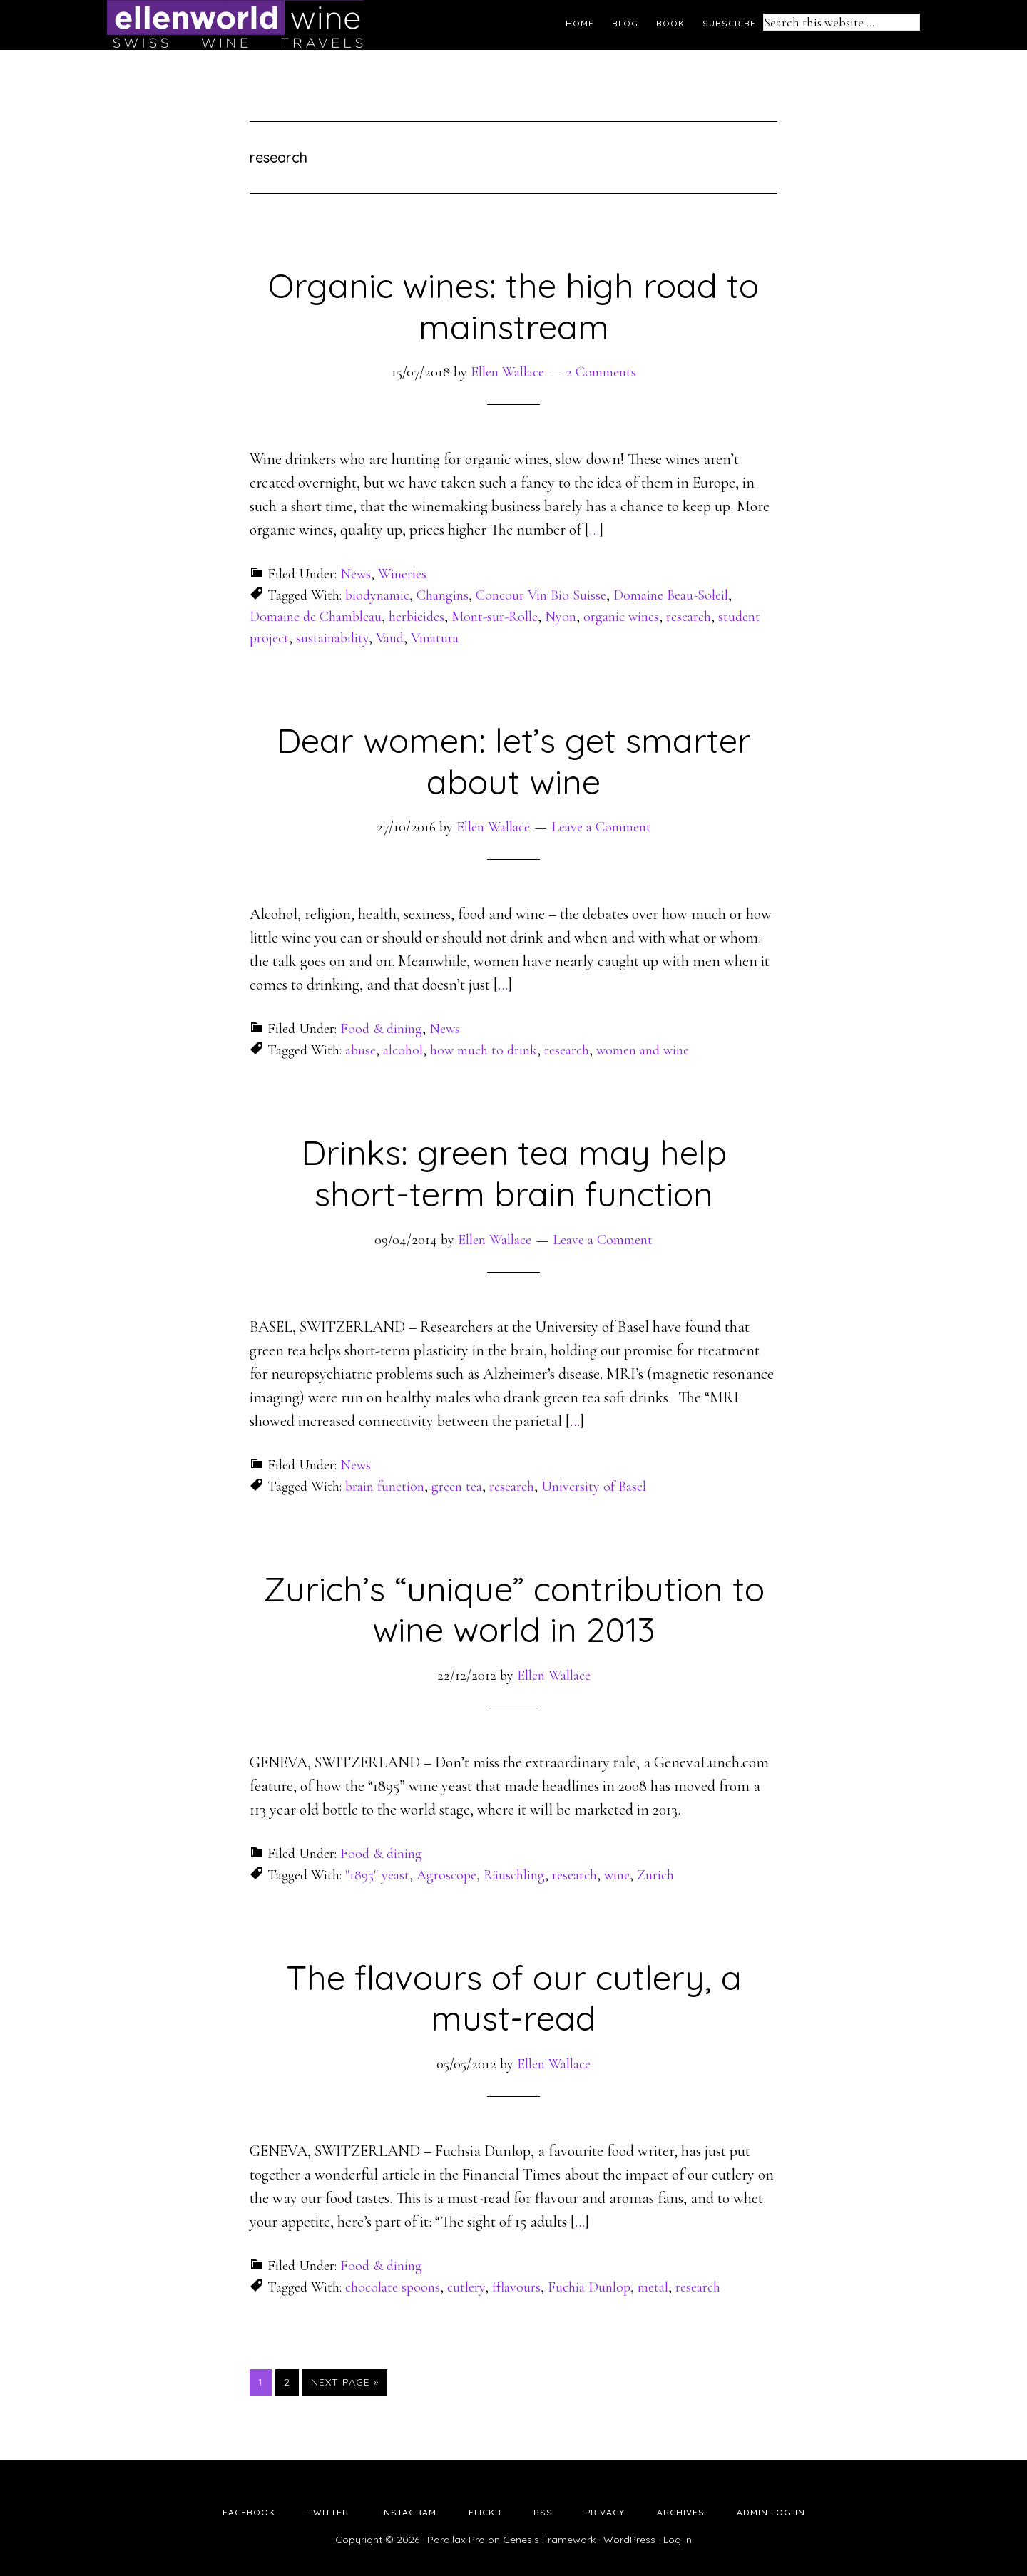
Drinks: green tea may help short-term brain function (514, 1173)
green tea (456, 1486)
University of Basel (593, 1486)
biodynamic (377, 595)
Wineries (402, 574)
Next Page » (345, 2382)
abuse (360, 1050)
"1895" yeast (377, 1875)
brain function (384, 1486)
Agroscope (446, 1875)
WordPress (629, 2539)
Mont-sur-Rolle (494, 616)
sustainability (332, 638)
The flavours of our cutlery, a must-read (514, 1998)
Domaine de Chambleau (316, 616)
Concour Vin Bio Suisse (541, 595)
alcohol (403, 1050)
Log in (677, 2539)
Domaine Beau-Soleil (670, 595)
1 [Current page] (264, 2381)
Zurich (655, 1875)
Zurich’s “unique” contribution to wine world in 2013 (514, 1609)
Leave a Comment (601, 827)
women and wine (642, 1050)
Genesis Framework (549, 2539)
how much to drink (483, 1050)
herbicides (416, 616)
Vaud (390, 638)
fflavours (516, 2287)
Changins (443, 595)
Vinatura (435, 638)
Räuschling (514, 1875)
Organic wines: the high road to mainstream (513, 306)
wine (617, 1875)
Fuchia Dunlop (589, 2287)
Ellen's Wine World (235, 25)
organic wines (621, 616)
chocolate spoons (392, 2287)
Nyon (560, 616)
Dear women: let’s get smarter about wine (513, 761)
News (355, 574)
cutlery (466, 2287)
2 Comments (601, 372)
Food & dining (381, 1028)
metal (653, 2287)
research (688, 616)
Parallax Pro (456, 2539)
